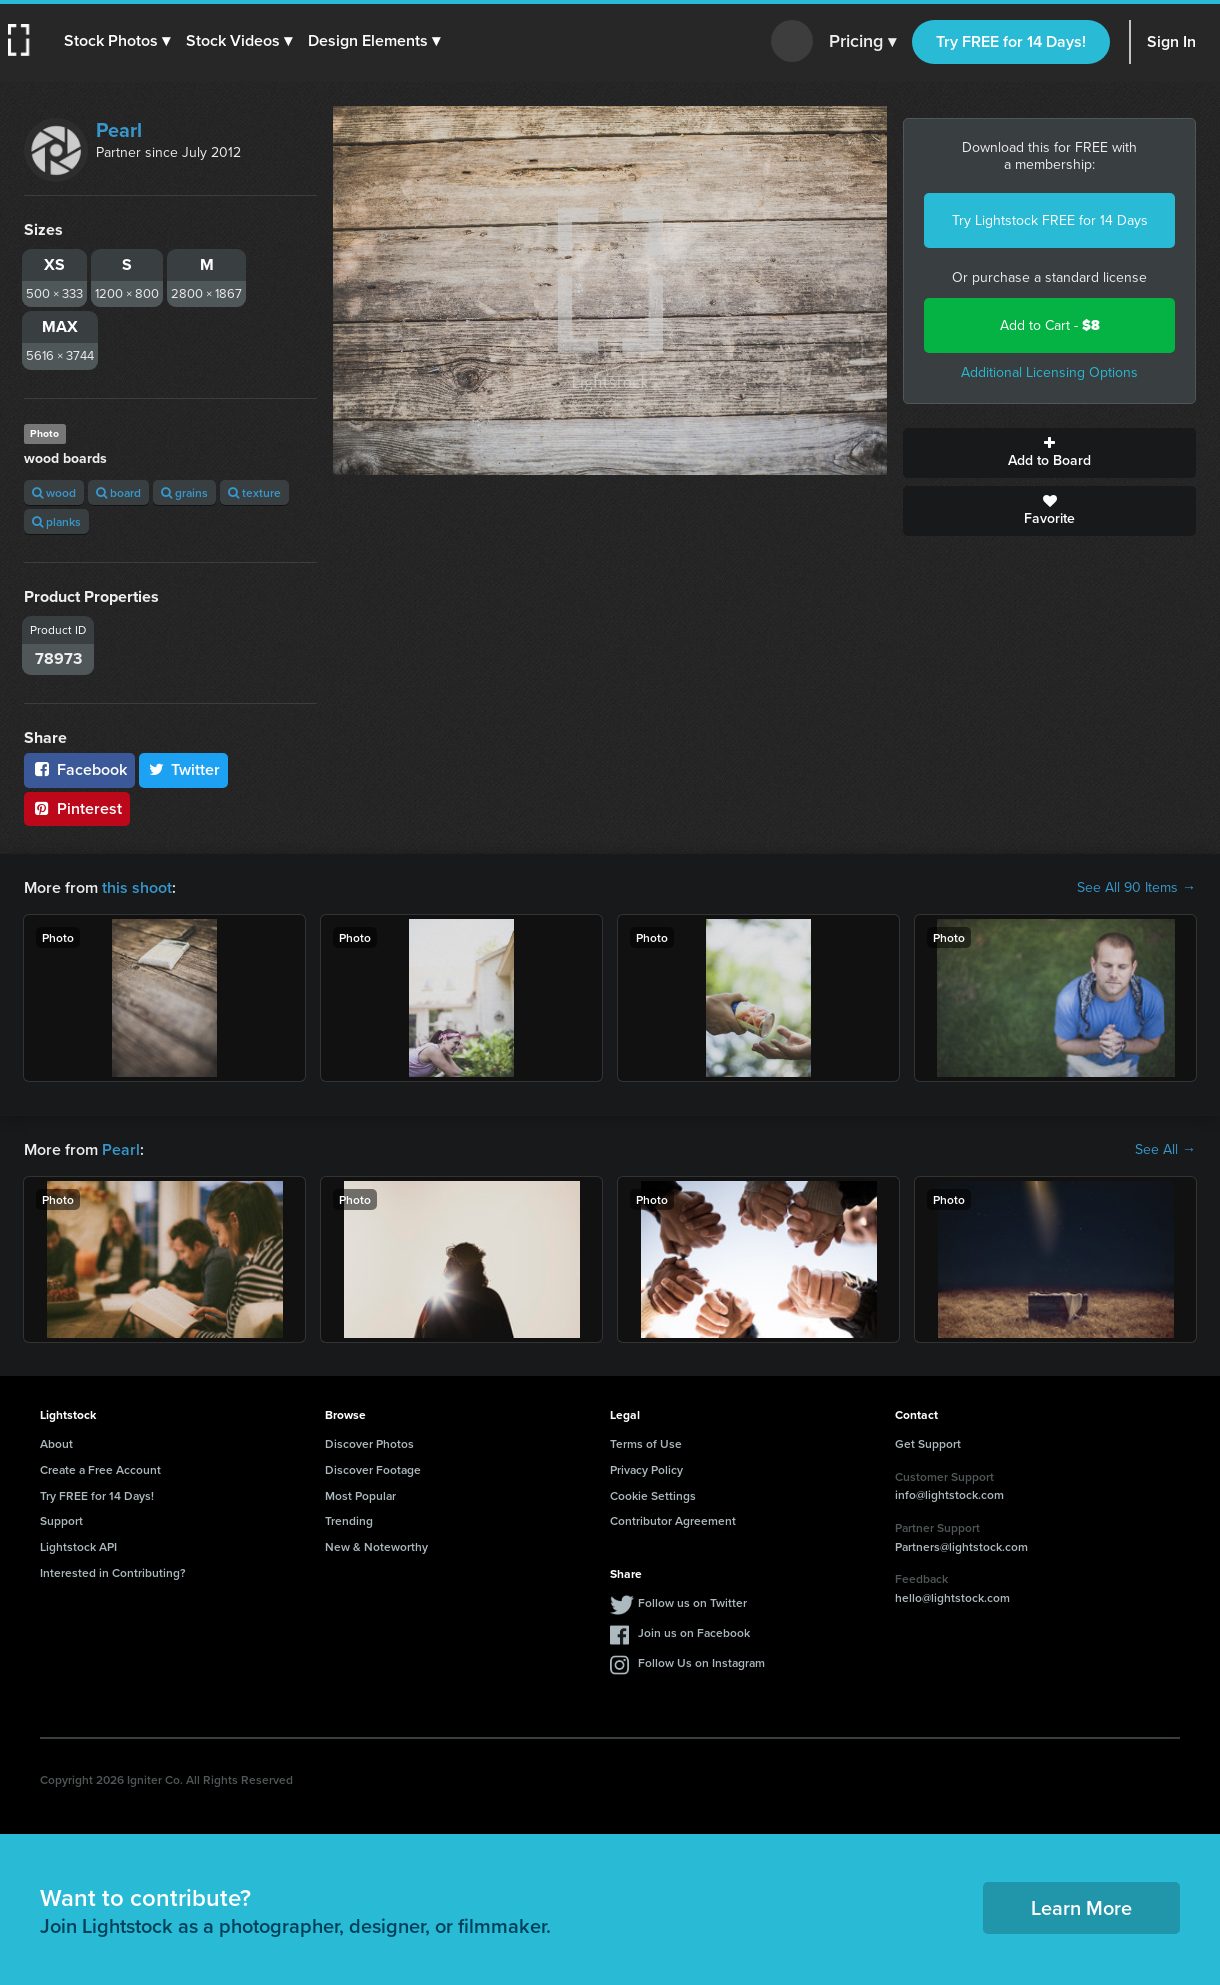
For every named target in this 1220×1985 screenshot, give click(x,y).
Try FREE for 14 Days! (1011, 41)
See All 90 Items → (1136, 888)
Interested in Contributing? (113, 1572)
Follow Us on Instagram (701, 1662)
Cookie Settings (653, 1495)
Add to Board (1049, 453)
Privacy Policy (646, 1469)
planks (56, 521)
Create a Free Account (100, 1469)
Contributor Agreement (673, 1520)
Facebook (79, 769)
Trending (349, 1520)
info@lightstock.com (949, 1494)
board (118, 492)
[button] (117, 41)
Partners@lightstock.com (961, 1546)
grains (184, 492)
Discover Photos (369, 1443)
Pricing (862, 42)
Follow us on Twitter (692, 1602)
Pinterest (77, 808)
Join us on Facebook (694, 1632)
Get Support (928, 1443)
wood (54, 492)
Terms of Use (646, 1443)
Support (61, 1520)
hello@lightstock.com (952, 1597)
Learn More (1081, 1907)
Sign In (1171, 41)
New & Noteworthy (376, 1546)
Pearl (119, 130)
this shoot (137, 887)
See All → (1165, 1150)
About (56, 1443)
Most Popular (360, 1495)
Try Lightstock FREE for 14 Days (1050, 220)
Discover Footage (373, 1469)
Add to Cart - (1050, 325)
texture (254, 492)
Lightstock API (78, 1546)
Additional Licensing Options (1049, 372)
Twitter (184, 769)
